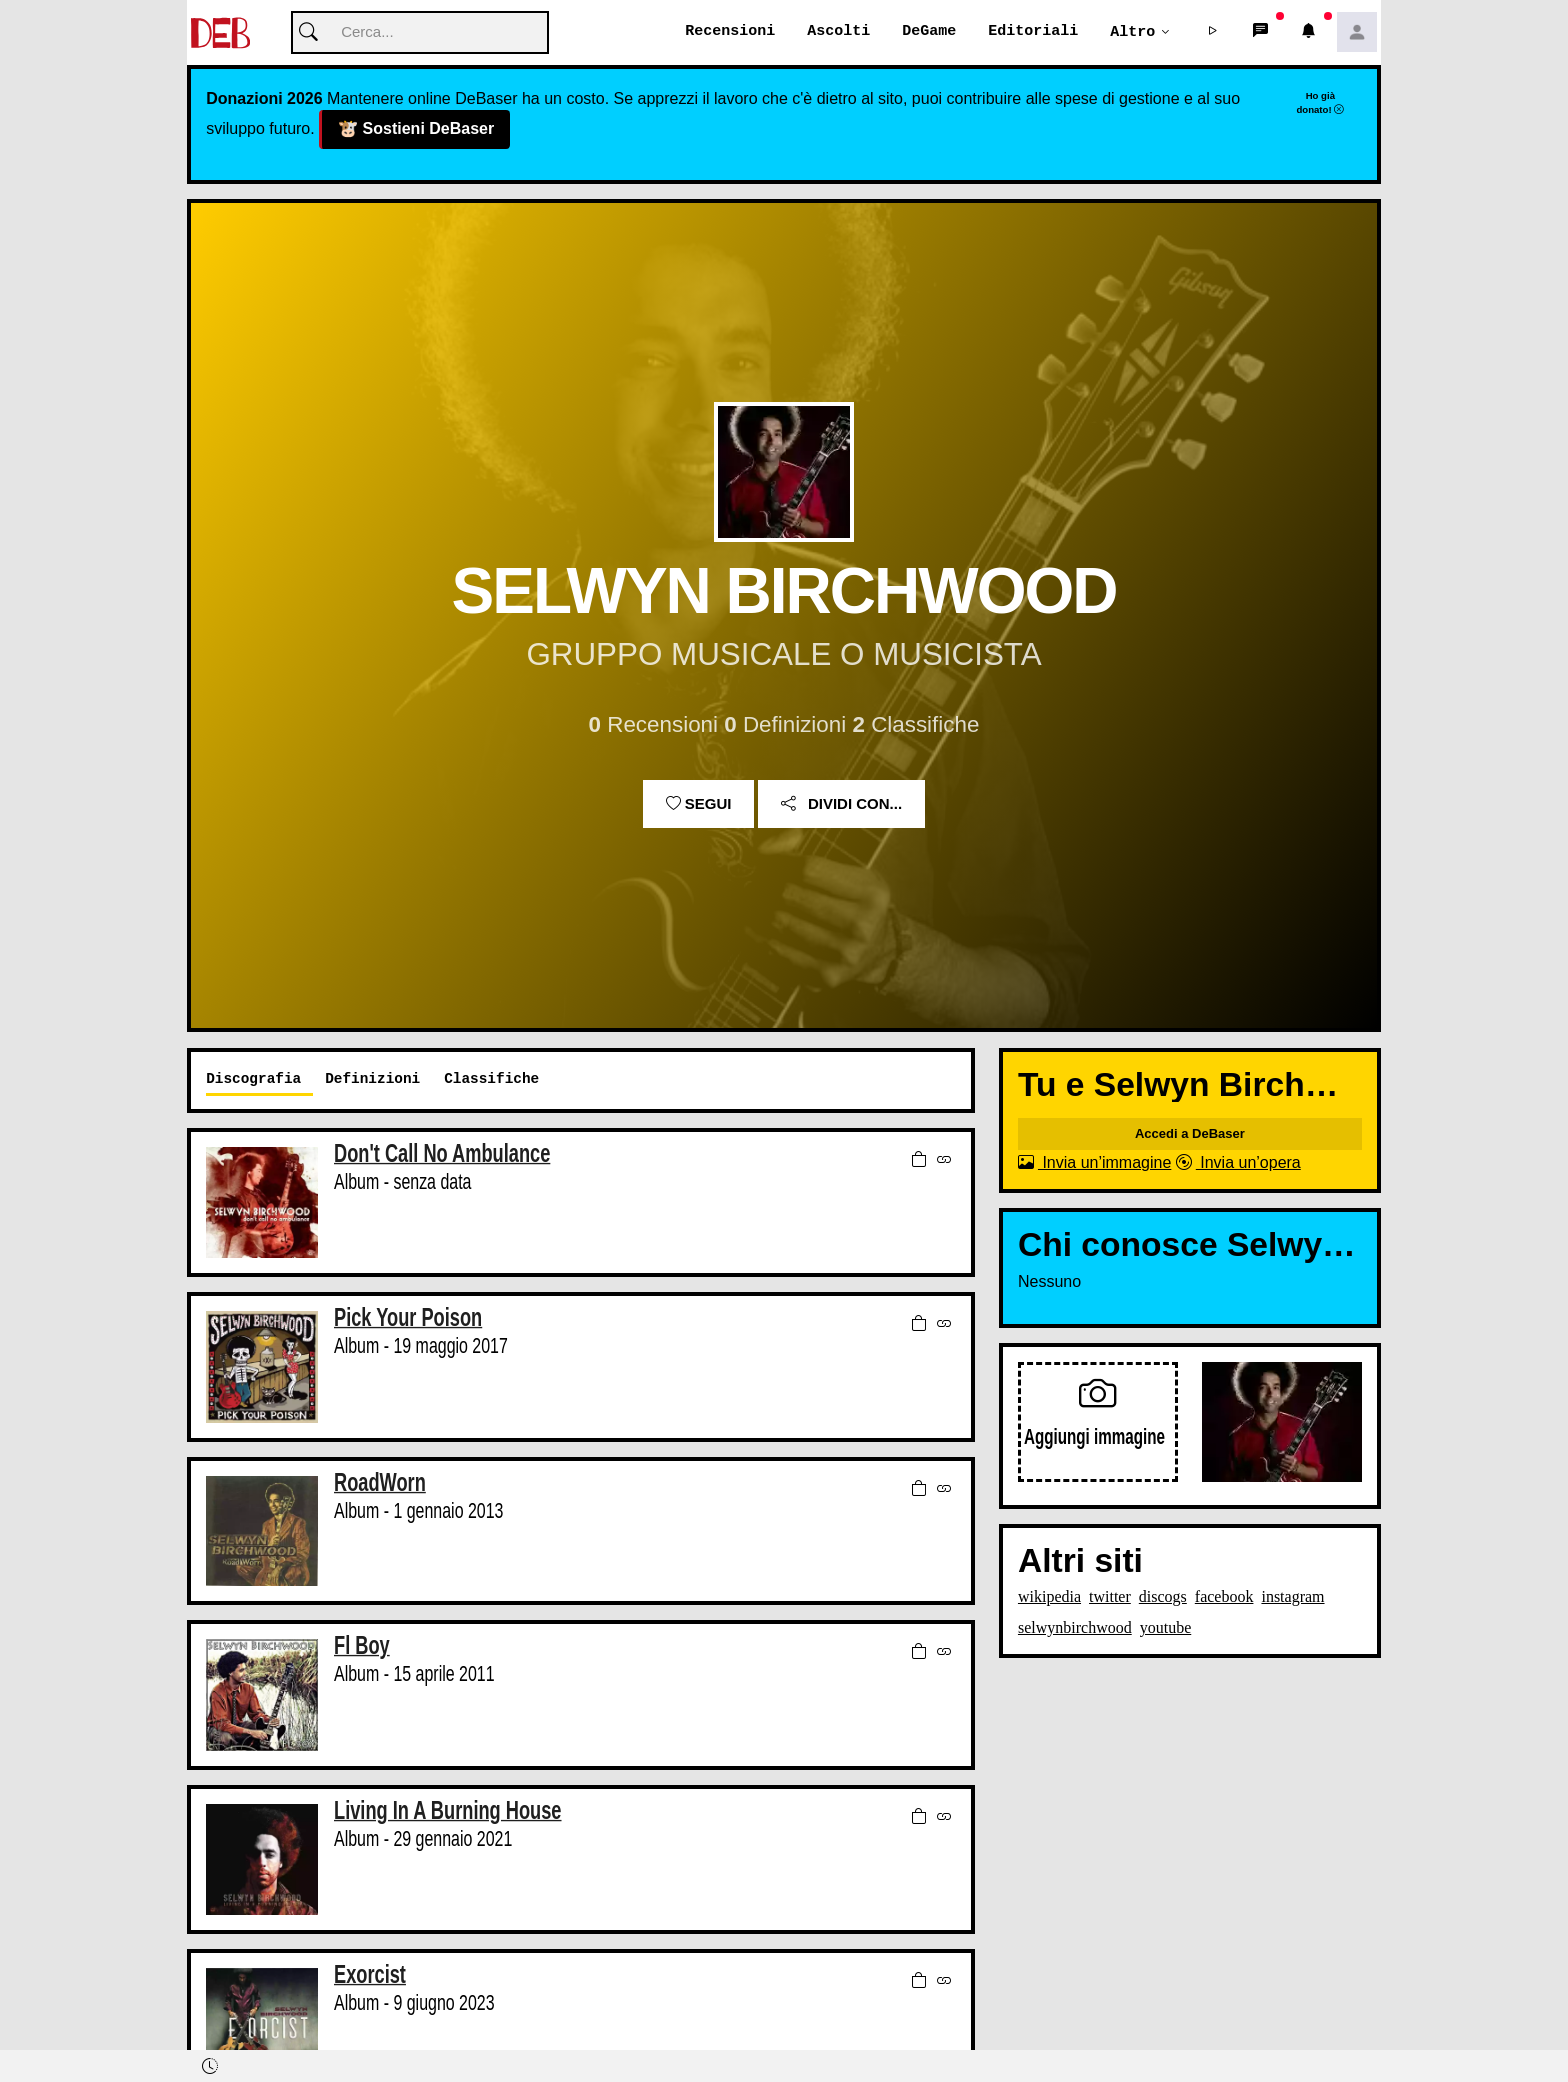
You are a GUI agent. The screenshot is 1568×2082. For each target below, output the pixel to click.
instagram (1292, 1597)
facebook (1224, 1597)
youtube (1166, 1628)
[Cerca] (420, 33)
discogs (1163, 1597)
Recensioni (730, 32)
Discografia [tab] (253, 1079)
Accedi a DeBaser (1190, 1134)
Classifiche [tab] (491, 1079)
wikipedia (1049, 1597)
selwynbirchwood (1075, 1628)
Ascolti (838, 32)
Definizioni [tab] (372, 1079)
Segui (699, 804)
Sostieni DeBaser (415, 130)
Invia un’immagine (1094, 1163)
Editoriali (1033, 32)
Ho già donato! (1320, 103)
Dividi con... (841, 804)
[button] (1213, 33)
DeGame (929, 32)
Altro (1132, 32)
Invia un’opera (1238, 1163)
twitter (1110, 1597)
